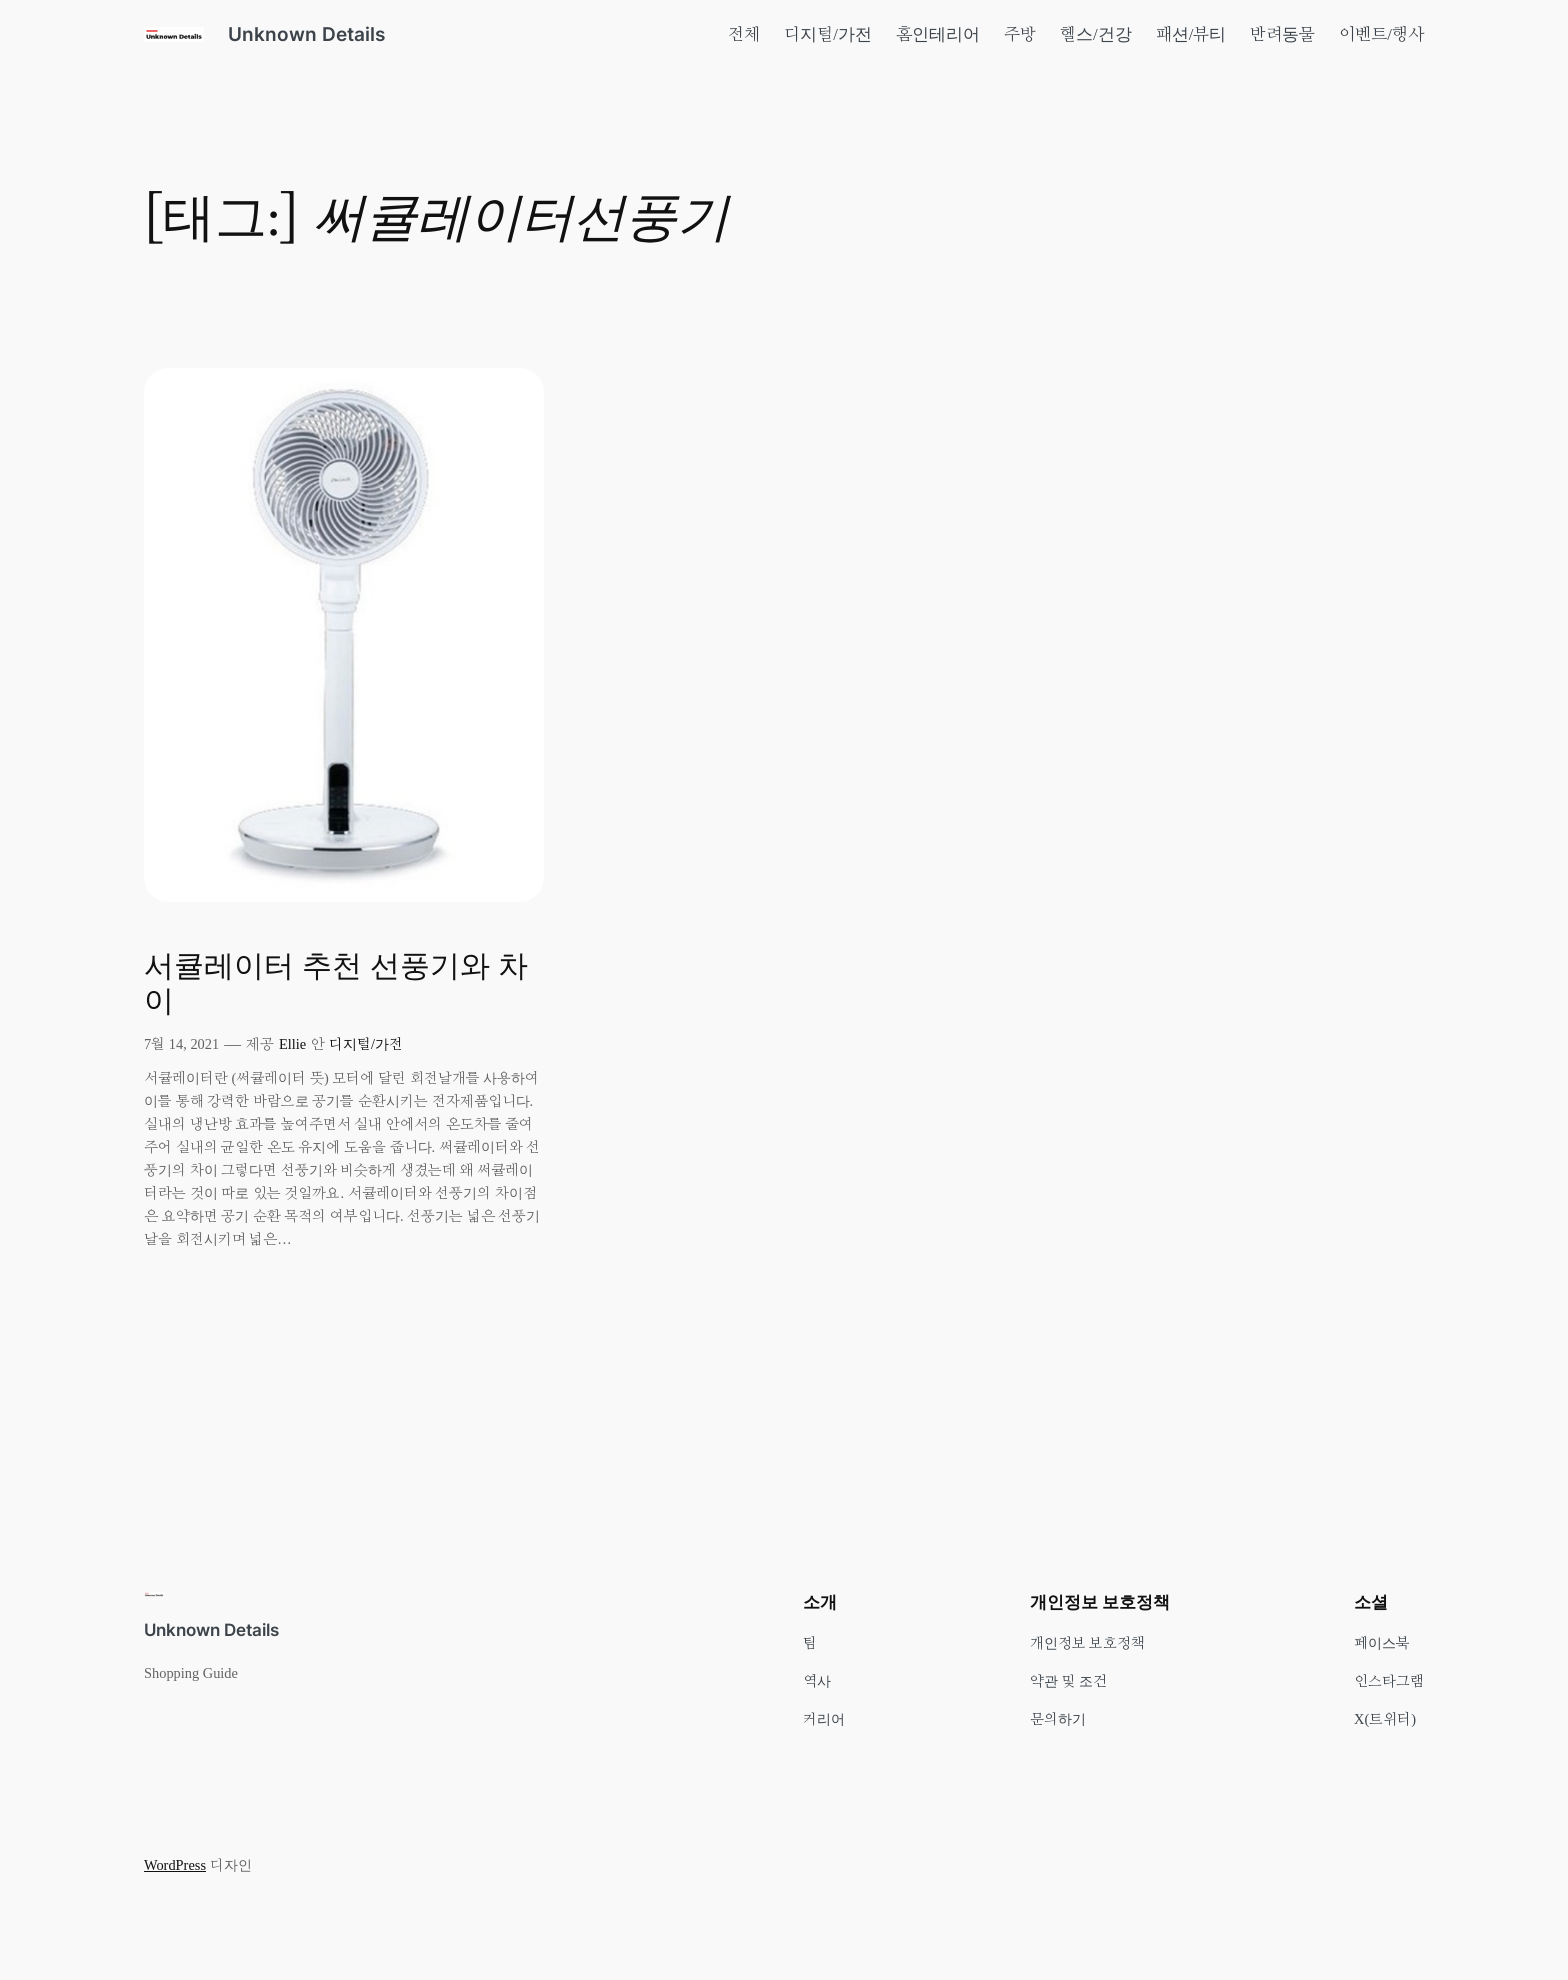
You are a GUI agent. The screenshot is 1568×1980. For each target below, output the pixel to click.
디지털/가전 (366, 1044)
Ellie (292, 1044)
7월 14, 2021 (181, 1044)
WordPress (175, 1865)
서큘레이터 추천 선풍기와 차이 (336, 985)
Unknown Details (306, 34)
